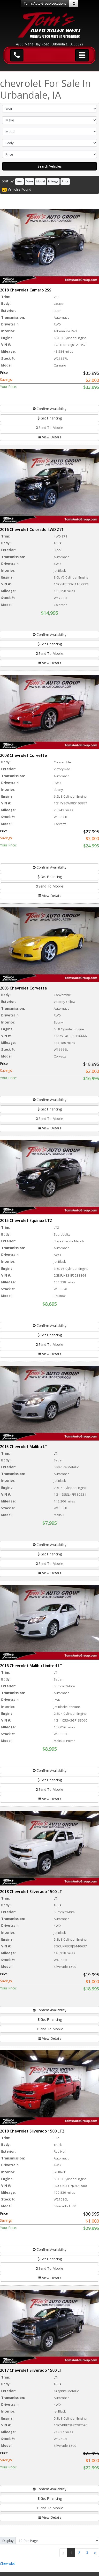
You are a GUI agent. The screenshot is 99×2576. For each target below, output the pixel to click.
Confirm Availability (49, 408)
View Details (49, 437)
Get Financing (50, 418)
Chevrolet (7, 2563)
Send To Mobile (49, 427)
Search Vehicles (50, 166)
